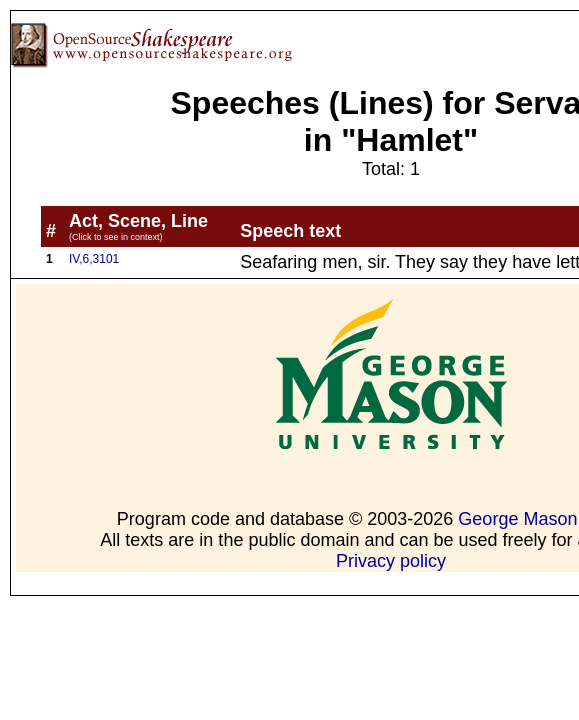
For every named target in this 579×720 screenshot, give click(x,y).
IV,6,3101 (94, 259)
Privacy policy (391, 561)
